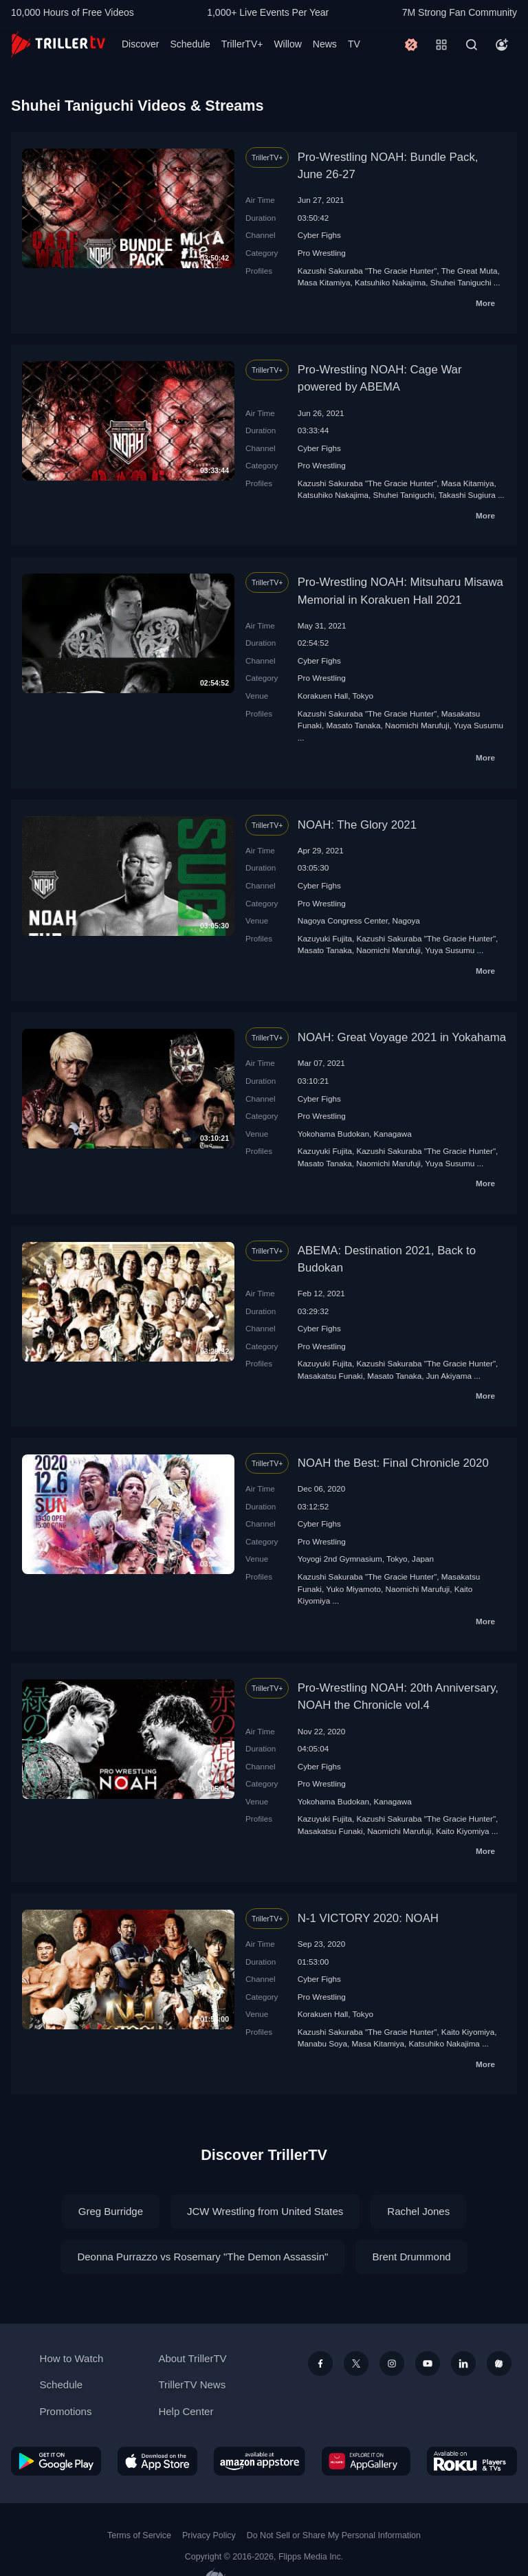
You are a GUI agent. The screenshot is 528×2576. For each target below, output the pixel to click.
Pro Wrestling (322, 252)
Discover (140, 44)
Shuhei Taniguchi (461, 282)
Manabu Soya (322, 2043)
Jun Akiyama (449, 1375)
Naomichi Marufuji (417, 725)
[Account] (502, 45)
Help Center (185, 2411)
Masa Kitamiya (324, 282)
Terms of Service (139, 2535)
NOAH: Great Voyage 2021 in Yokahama (402, 1037)
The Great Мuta (469, 270)
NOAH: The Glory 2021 (357, 824)
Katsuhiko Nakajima (390, 282)
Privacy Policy (209, 2535)
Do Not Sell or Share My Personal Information (334, 2535)
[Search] (471, 45)
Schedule (190, 44)
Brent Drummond (411, 2256)
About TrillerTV (192, 2358)
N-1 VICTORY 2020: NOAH (368, 1918)
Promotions (66, 2411)
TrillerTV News (192, 2384)
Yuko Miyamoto (353, 1588)
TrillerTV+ (242, 44)
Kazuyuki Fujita (325, 938)
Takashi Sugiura (467, 494)
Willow (287, 44)
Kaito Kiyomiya (462, 1830)
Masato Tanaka (353, 725)
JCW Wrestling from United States (265, 2211)
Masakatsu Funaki (330, 1375)
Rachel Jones (418, 2211)
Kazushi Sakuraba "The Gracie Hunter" (367, 270)
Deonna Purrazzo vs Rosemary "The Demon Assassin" (202, 2256)
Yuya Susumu (478, 725)
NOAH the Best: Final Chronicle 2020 (393, 1463)
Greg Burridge (110, 2211)
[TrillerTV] (58, 44)
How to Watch (72, 2358)
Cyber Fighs (319, 234)
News (325, 44)
